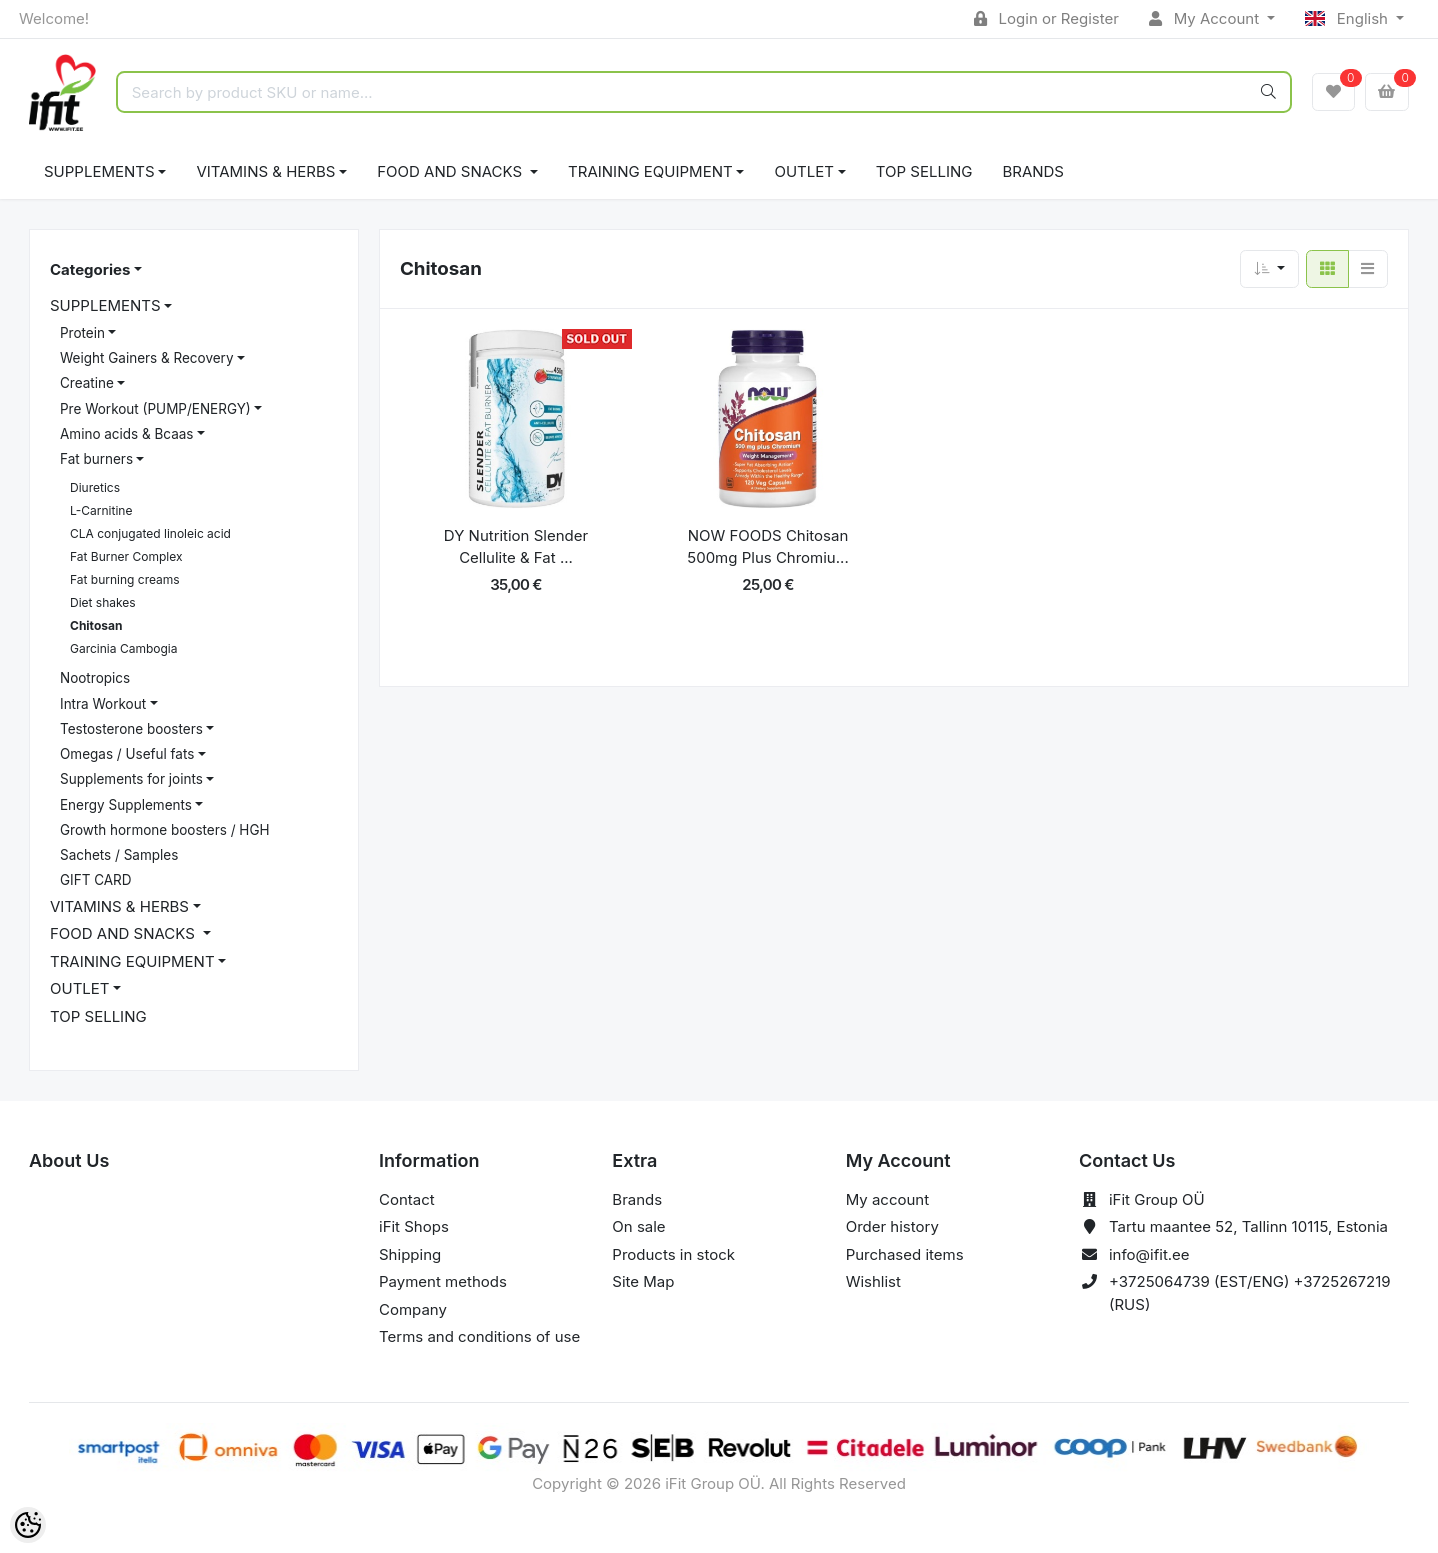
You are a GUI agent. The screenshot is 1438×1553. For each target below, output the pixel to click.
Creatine (87, 383)
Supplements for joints (131, 779)
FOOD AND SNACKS (451, 171)
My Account (1206, 18)
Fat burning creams (125, 579)
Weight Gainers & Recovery (146, 358)
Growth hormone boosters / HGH (165, 830)
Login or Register (1046, 18)
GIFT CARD (96, 880)
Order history (892, 1226)
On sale (638, 1226)
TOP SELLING (924, 171)
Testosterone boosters (131, 729)
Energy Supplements (126, 805)
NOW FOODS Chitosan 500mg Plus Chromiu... (767, 547)
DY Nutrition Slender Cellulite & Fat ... (516, 547)
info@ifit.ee (1149, 1254)
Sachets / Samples (119, 855)
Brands (1033, 171)
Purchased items (905, 1254)
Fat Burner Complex (126, 556)
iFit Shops (414, 1226)
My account (887, 1199)
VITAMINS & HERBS (265, 171)
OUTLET (804, 171)
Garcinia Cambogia (123, 648)
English (1348, 18)
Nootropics (95, 678)
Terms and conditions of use (479, 1336)
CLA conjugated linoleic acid (150, 533)
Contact (407, 1199)
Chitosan (96, 625)
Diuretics (95, 487)
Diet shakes (103, 602)
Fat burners (96, 459)
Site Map (643, 1281)
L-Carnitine (101, 510)
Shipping (410, 1254)
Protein (82, 333)
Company (413, 1309)
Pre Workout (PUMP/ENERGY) (155, 409)
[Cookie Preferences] (28, 1525)
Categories (90, 269)
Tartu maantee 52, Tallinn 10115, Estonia (1248, 1226)
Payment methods (443, 1281)
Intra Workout (103, 704)
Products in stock (673, 1254)
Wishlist (873, 1281)
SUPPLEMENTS (99, 171)
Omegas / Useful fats (127, 754)
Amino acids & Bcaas (126, 434)
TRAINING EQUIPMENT (650, 171)
